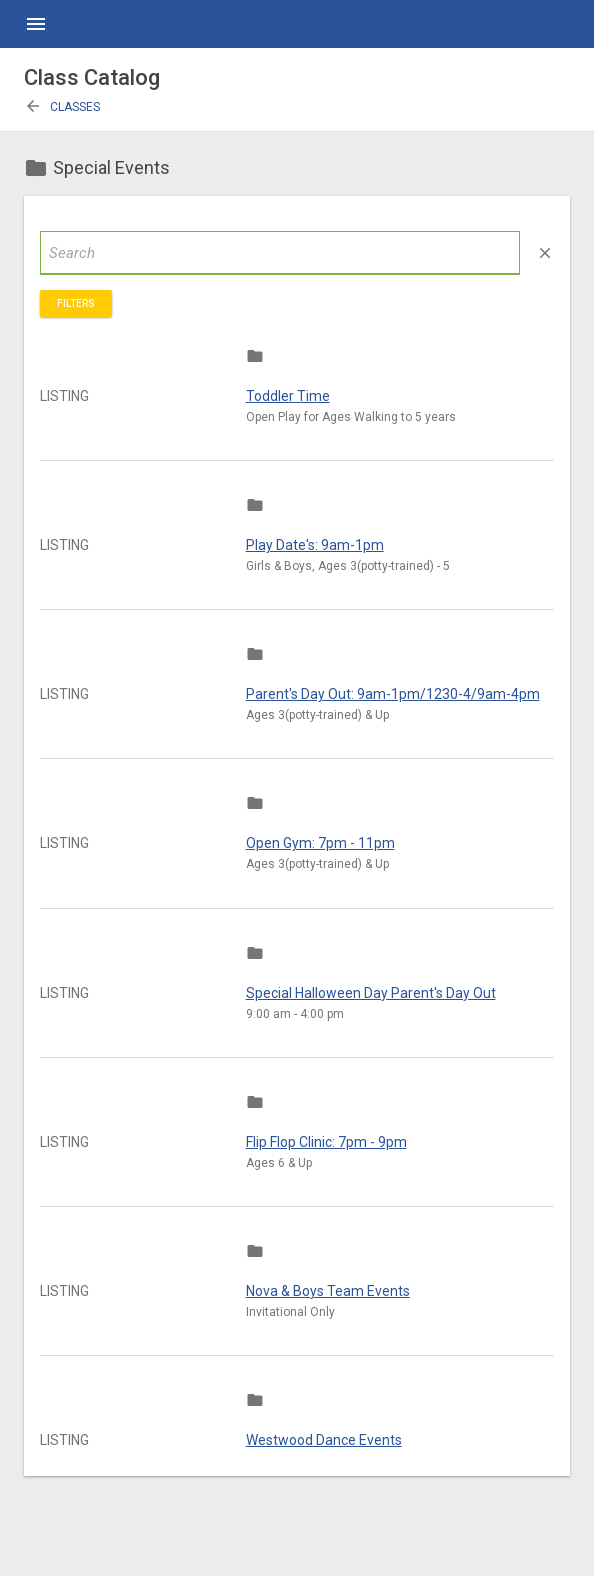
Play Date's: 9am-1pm (315, 545)
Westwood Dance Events (324, 1440)
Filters (76, 303)
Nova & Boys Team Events (328, 1291)
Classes (62, 107)
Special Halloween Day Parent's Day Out (371, 993)
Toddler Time (288, 396)
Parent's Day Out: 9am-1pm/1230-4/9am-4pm (393, 694)
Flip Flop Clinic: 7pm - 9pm (326, 1142)
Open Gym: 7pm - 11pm (320, 843)
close (545, 253)
